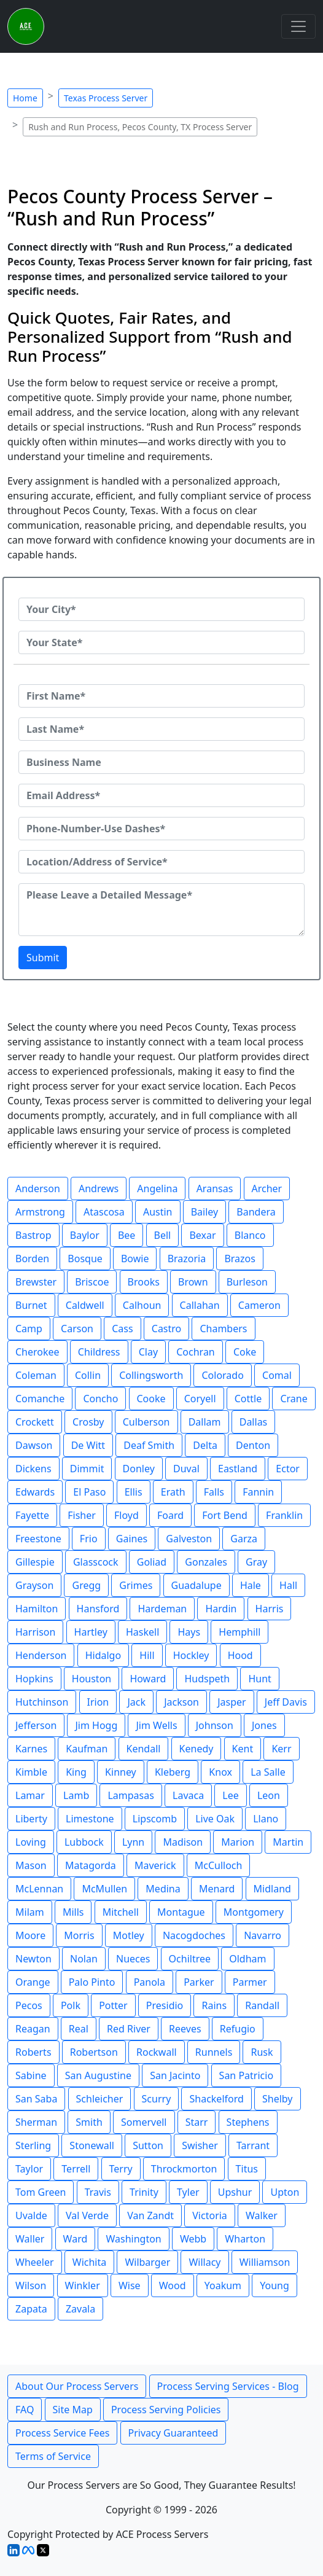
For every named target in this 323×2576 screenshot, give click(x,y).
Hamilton (36, 1608)
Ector (288, 1468)
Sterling (33, 2145)
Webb (193, 2239)
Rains (214, 2005)
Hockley (191, 1655)
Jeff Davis (286, 1702)
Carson (77, 1328)
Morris (79, 1935)
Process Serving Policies (166, 2409)
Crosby (88, 1422)
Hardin (220, 1608)
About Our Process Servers (76, 2386)
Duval (186, 1468)
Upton (284, 2192)
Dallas (253, 1422)
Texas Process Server (105, 98)
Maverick (155, 1865)
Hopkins (34, 1678)
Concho (100, 1398)
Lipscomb (155, 1818)
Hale (250, 1585)
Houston (91, 1678)
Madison (183, 1842)
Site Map (73, 2409)
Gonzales (206, 1562)
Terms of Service (53, 2456)
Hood (240, 1655)
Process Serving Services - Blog (228, 2386)
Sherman (36, 2122)
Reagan (32, 2028)
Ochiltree (190, 1958)
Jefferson (35, 1725)
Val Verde (87, 2215)
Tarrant (253, 2145)
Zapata (31, 2309)
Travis (98, 2192)
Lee (230, 1795)
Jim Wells (156, 1725)
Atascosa (104, 1212)
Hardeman (162, 1608)
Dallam (205, 1422)
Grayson (34, 1585)
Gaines (131, 1538)
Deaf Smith (148, 1445)
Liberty (31, 1818)
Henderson (40, 1655)
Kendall (143, 1748)
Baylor (84, 1235)
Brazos (239, 1258)
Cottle (248, 1398)
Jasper (231, 1702)
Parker (199, 1982)
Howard (148, 1678)
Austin (158, 1212)
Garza (243, 1538)
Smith (89, 2122)
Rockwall (156, 2052)
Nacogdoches (194, 1935)
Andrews (99, 1188)
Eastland (237, 1468)
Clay (148, 1352)
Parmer (250, 1982)
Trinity (144, 2192)
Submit (42, 957)
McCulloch (219, 1865)
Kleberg (172, 1772)
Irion (98, 1702)
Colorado (222, 1375)
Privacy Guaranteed (173, 2433)
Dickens (33, 1468)
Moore (30, 1935)
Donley (139, 1468)
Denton (253, 1445)
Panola (149, 1982)
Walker (262, 2215)
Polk (70, 2005)
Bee (126, 1235)
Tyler (188, 2192)
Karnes (31, 1748)
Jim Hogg (96, 1725)
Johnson (214, 1725)
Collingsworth (151, 1375)
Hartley (90, 1632)
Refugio (237, 2028)
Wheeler (34, 2262)
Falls (214, 1492)
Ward (75, 2239)
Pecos (28, 2005)
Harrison (35, 1632)
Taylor (29, 2169)
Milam (29, 1912)
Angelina (157, 1188)
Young (274, 2285)
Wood (172, 2285)
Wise (130, 2285)
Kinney (120, 1772)
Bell (162, 1235)
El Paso (89, 1492)
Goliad (151, 1562)
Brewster (35, 1282)
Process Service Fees (62, 2433)
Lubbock (84, 1842)
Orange (32, 1982)
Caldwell (85, 1305)
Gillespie (35, 1562)
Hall (288, 1585)
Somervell (143, 2122)
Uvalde (31, 2215)
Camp (28, 1328)
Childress (99, 1352)
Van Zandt (150, 2215)
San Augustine (98, 2075)
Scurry (156, 2099)
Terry (121, 2169)
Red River (128, 2028)
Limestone (90, 1818)
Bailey (205, 1212)
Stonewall (91, 2145)
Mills (73, 1912)
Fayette (32, 1515)
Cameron (259, 1305)
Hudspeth (207, 1678)
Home (25, 98)
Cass (122, 1328)
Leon (268, 1795)
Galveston (189, 1538)
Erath (173, 1492)
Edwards (35, 1492)
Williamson (264, 2262)
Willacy (204, 2262)
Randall (262, 2005)
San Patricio (246, 2075)
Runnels (213, 2052)
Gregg (86, 1585)
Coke (244, 1352)
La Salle (268, 1772)
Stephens (248, 2122)
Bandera (255, 1212)
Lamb (76, 1795)
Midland (272, 1888)
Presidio (164, 2005)
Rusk (262, 2052)
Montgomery (254, 1912)
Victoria (209, 2215)
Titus (247, 2169)
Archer (267, 1188)
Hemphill (239, 1632)
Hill (146, 1655)
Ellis (133, 1492)
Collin (88, 1375)
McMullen (104, 1888)
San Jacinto (175, 2075)
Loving (30, 1842)
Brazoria (187, 1258)
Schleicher (99, 2099)
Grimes (135, 1585)
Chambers (223, 1328)
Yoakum (222, 2285)
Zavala (80, 2309)
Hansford (98, 1608)
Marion (237, 1842)
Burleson (247, 1282)
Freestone (38, 1538)
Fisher (82, 1515)
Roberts (33, 2052)
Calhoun (142, 1305)
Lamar (30, 1795)
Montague (181, 1912)
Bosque (85, 1258)
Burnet (31, 1305)
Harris (269, 1608)
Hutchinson (41, 1702)
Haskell (142, 1632)
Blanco (250, 1235)
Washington (133, 2239)
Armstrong (40, 1212)
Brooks (144, 1282)
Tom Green (40, 2192)
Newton (33, 1958)
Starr (196, 2122)
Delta (205, 1445)
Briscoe (92, 1282)
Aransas (215, 1188)
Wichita (89, 2262)
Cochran (195, 1352)
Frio (89, 1538)
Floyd (126, 1515)
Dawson (33, 1445)
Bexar (202, 1235)
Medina (163, 1888)
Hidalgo (103, 1655)
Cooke (151, 1398)
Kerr (281, 1748)
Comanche (39, 1398)
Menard (217, 1888)
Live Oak (215, 1818)
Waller (29, 2239)
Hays (188, 1632)
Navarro (262, 1935)
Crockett (34, 1422)
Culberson (146, 1422)
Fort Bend (224, 1515)
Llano (265, 1818)
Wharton (245, 2239)
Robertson (94, 2052)
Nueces (133, 1958)
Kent (243, 1748)
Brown (193, 1282)
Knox (220, 1772)
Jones (264, 1725)
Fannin (258, 1492)
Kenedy (196, 1748)
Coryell (200, 1398)
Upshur (235, 2192)
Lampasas (130, 1795)
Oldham (247, 1958)
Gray (256, 1562)
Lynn (133, 1842)
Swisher (200, 2145)
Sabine (31, 2075)
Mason (31, 1865)
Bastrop (33, 1235)
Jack (136, 1702)
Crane (293, 1398)
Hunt (259, 1678)
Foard (170, 1515)
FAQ (24, 2409)
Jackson (181, 1702)
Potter (113, 2005)
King (76, 1772)
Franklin (284, 1515)
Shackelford (216, 2099)
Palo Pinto (92, 1982)
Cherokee (37, 1352)
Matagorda (90, 1865)
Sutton (148, 2145)
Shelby (277, 2099)
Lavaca (188, 1795)
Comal (277, 1375)
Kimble (31, 1772)
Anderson (37, 1188)
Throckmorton (184, 2169)
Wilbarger (147, 2262)
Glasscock (96, 1562)
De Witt (88, 1445)
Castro (167, 1328)
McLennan (39, 1888)
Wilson (30, 2285)
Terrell (75, 2169)
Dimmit (87, 1468)
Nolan (84, 1958)
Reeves (185, 2028)
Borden (32, 1258)
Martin (288, 1842)
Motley (128, 1935)
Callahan (200, 1305)
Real (78, 2028)
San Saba (36, 2099)
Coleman (35, 1375)
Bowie (135, 1258)
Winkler (82, 2285)
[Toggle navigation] (298, 26)
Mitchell (121, 1912)
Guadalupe (196, 1585)
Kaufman (86, 1748)
